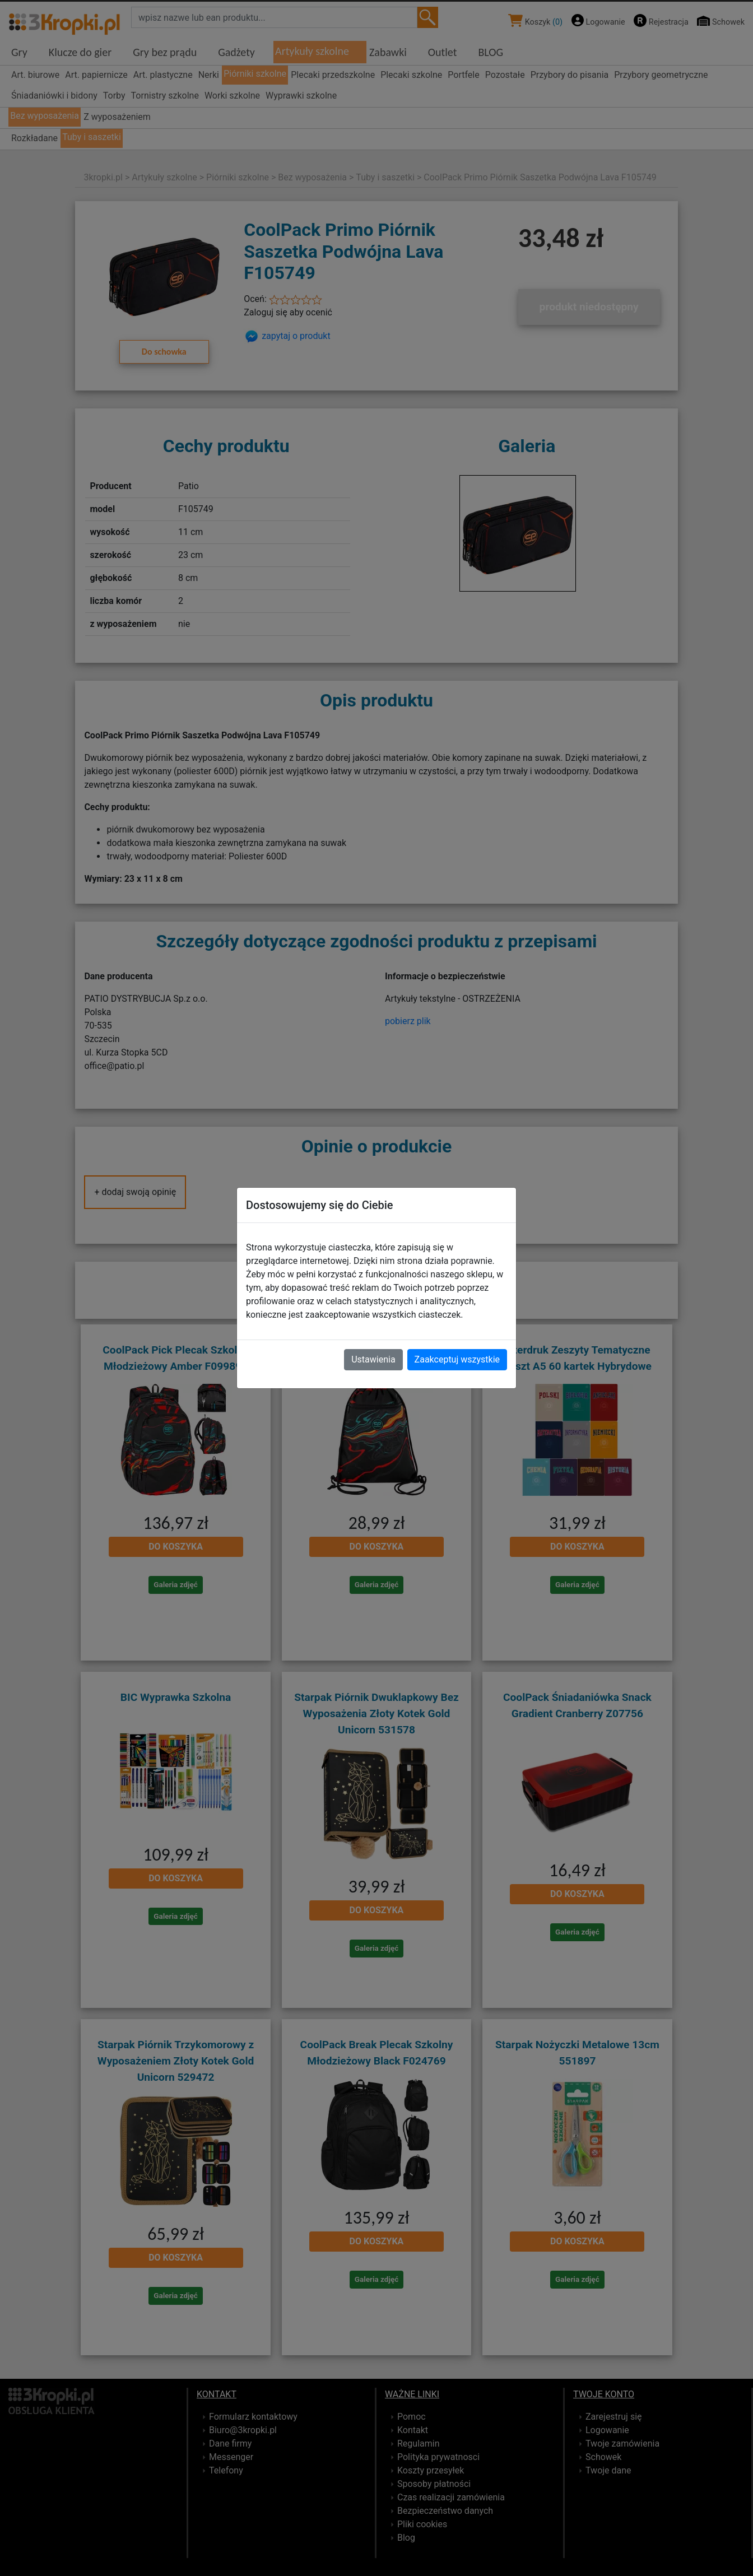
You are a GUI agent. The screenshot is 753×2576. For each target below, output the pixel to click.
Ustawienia (373, 1359)
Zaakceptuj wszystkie (457, 1359)
